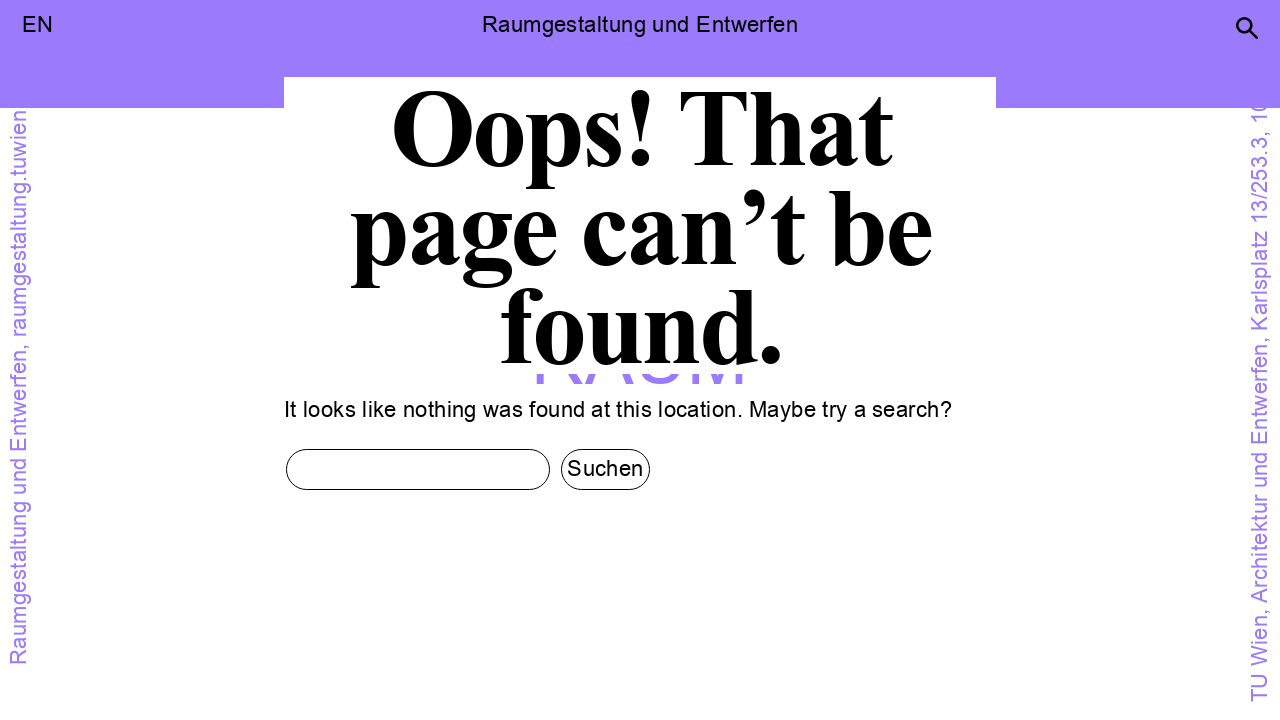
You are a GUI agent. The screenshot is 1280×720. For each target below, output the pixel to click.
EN (38, 25)
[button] (1247, 28)
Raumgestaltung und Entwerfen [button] (640, 25)
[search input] (418, 470)
